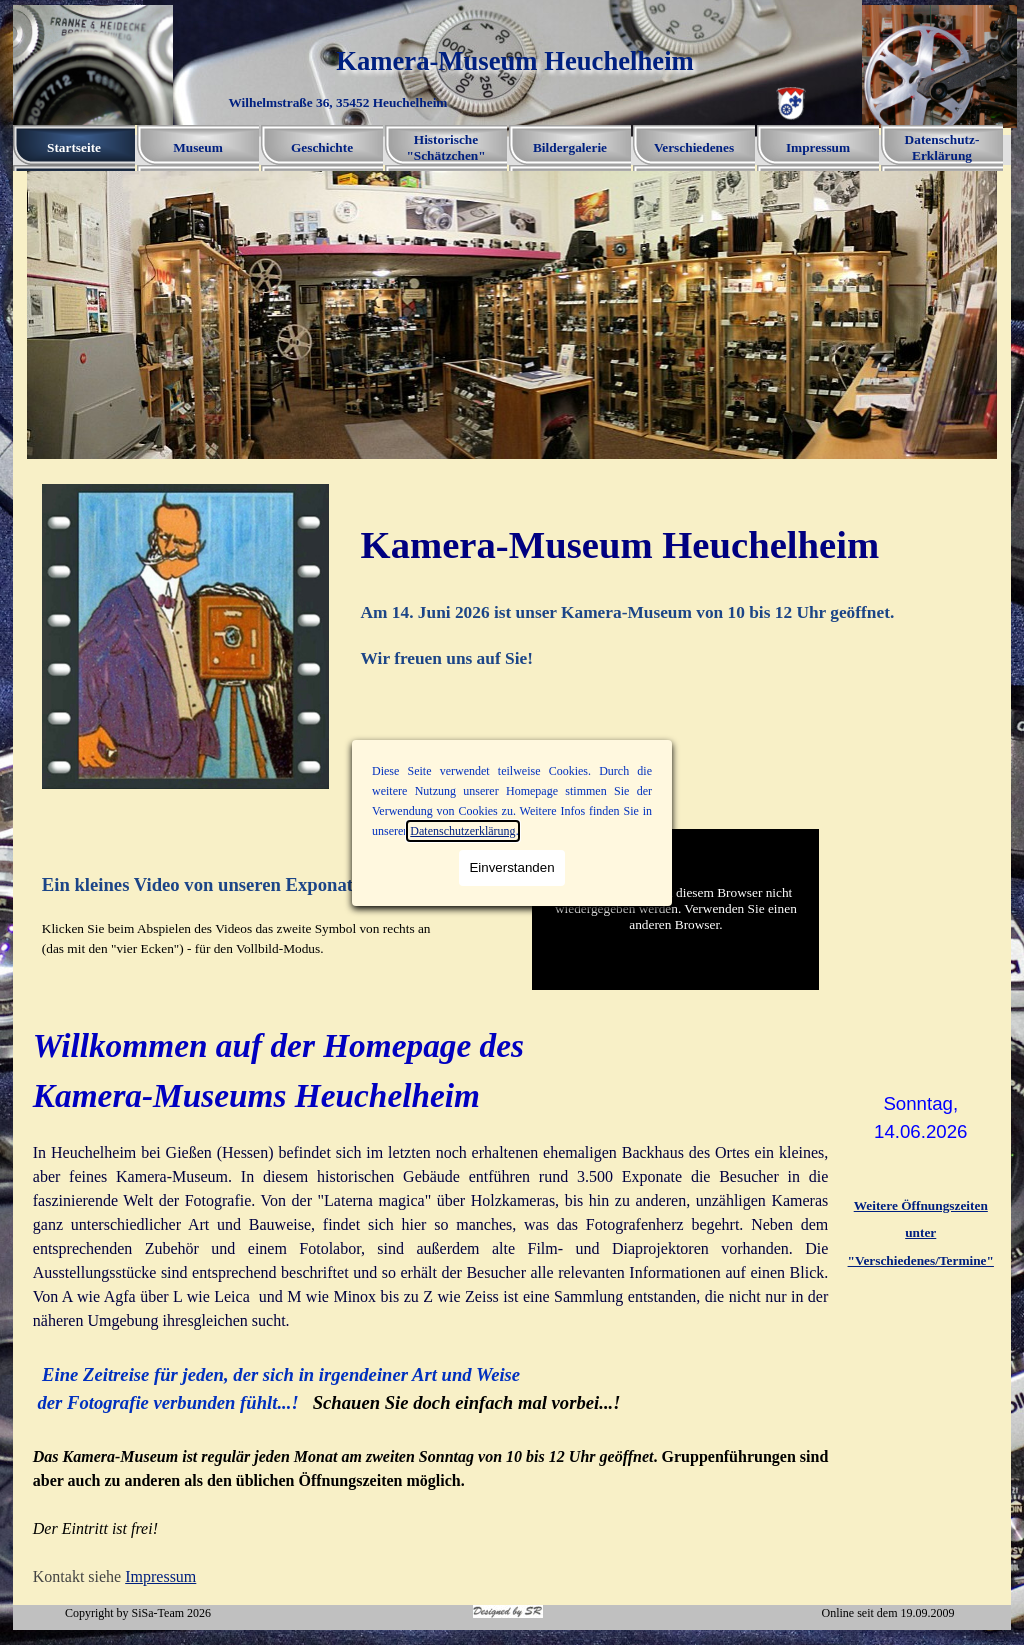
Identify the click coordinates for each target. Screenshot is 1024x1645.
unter (920, 1232)
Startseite (74, 147)
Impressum (818, 147)
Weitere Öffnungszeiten (921, 1205)
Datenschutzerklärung (462, 831)
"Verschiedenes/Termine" (921, 1260)
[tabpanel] (676, 594)
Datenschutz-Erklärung (942, 147)
